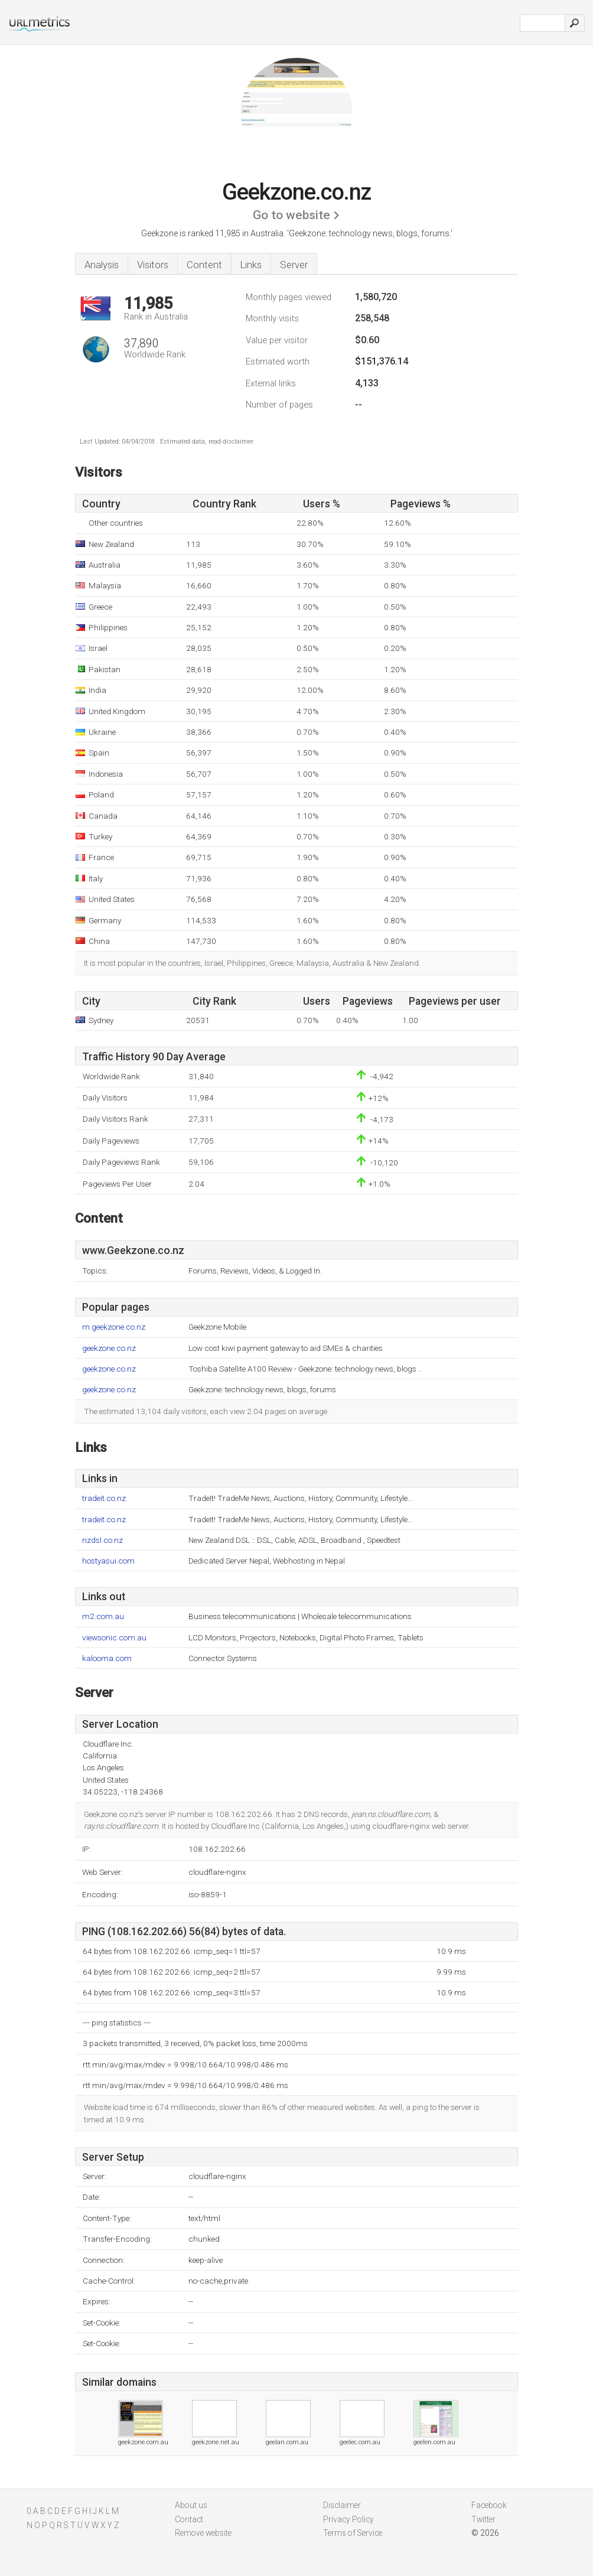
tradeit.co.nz (104, 1498)
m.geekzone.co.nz (113, 1327)
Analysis (101, 265)
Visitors (152, 265)
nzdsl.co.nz (102, 1540)
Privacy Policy (348, 2519)
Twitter (483, 2519)
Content (204, 265)
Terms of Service (352, 2533)
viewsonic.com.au (114, 1637)
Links (251, 265)
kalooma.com (107, 1658)
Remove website (203, 2533)
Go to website (291, 215)
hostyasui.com (108, 1560)
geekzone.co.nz (109, 1348)
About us (191, 2505)
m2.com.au (103, 1616)
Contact (189, 2519)
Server (294, 265)
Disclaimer (342, 2505)
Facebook (489, 2505)
